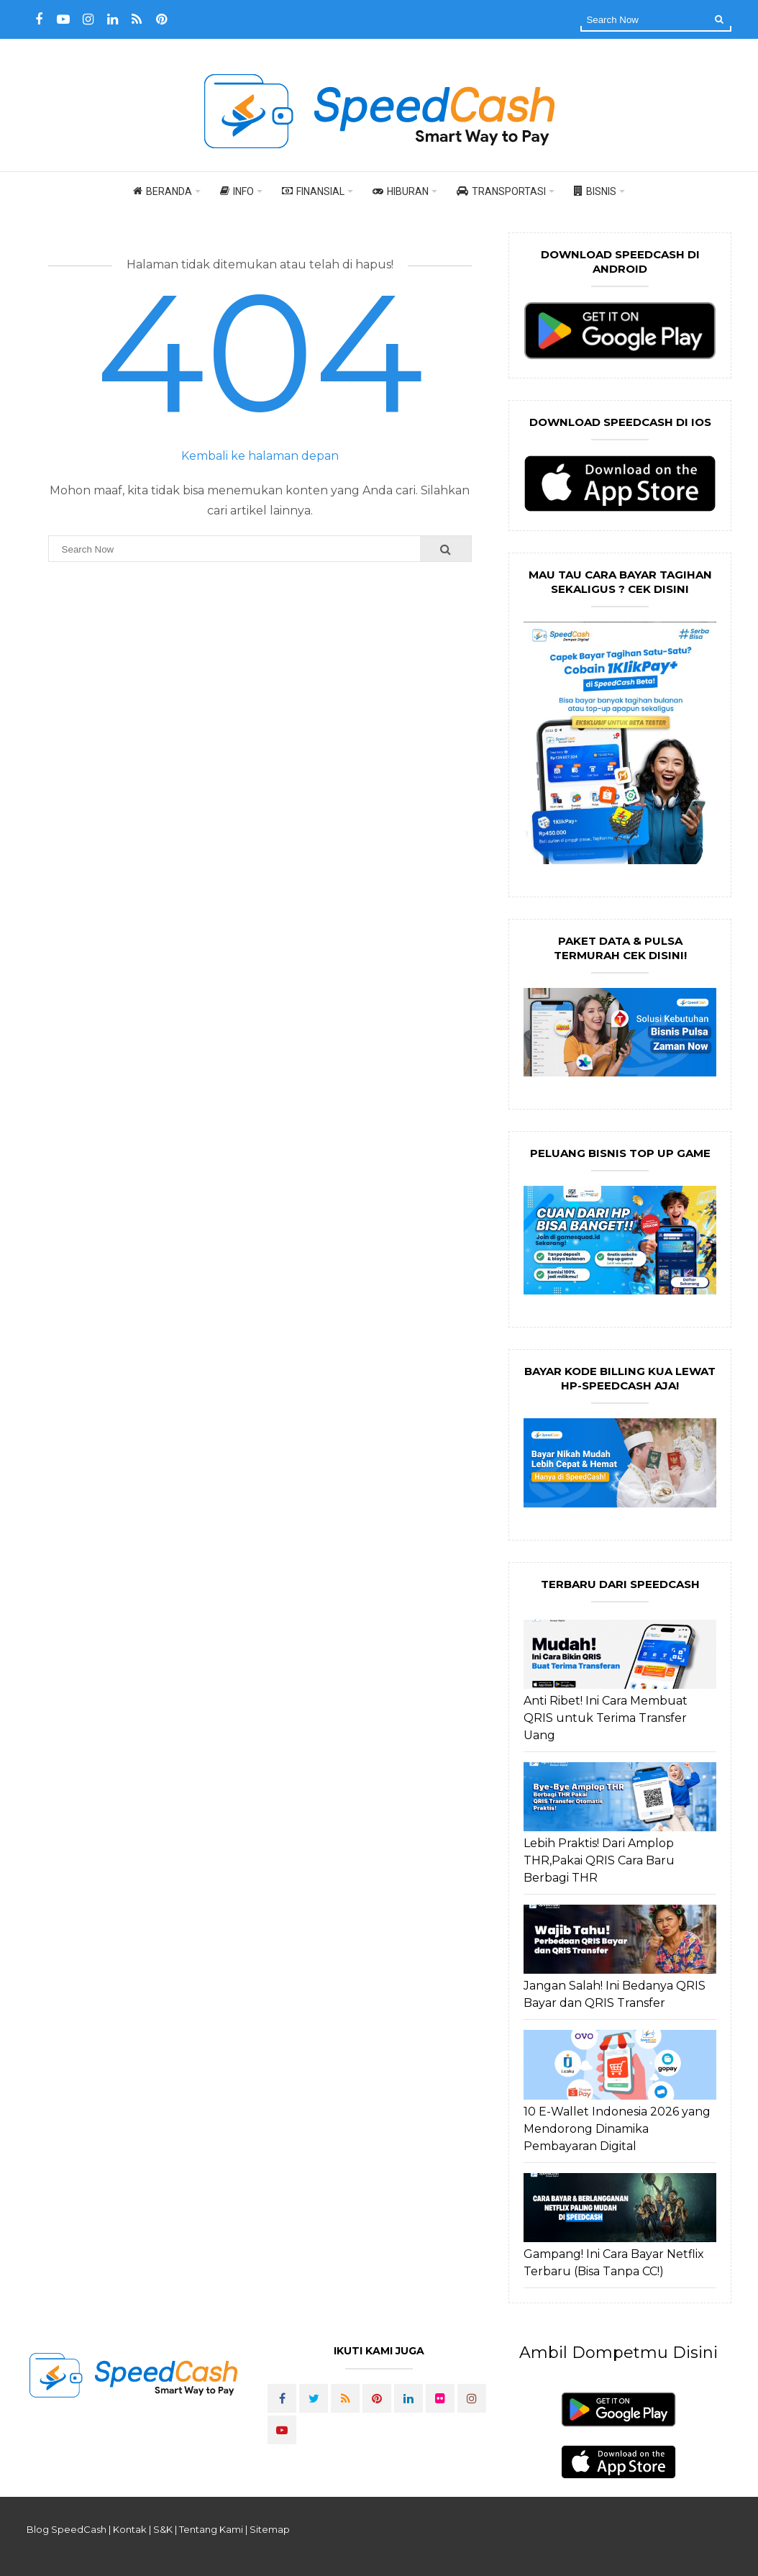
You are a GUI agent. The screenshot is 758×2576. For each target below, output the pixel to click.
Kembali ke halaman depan (260, 456)
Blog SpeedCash (66, 2529)
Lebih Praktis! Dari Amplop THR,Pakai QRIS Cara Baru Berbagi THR (599, 1860)
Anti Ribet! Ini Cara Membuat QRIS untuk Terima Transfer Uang (606, 1718)
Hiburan (401, 191)
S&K (163, 2529)
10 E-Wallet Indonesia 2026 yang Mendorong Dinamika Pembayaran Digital (617, 2129)
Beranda (162, 191)
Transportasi (501, 191)
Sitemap (270, 2529)
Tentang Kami (211, 2529)
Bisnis (595, 191)
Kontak (130, 2529)
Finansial (313, 191)
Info (237, 191)
